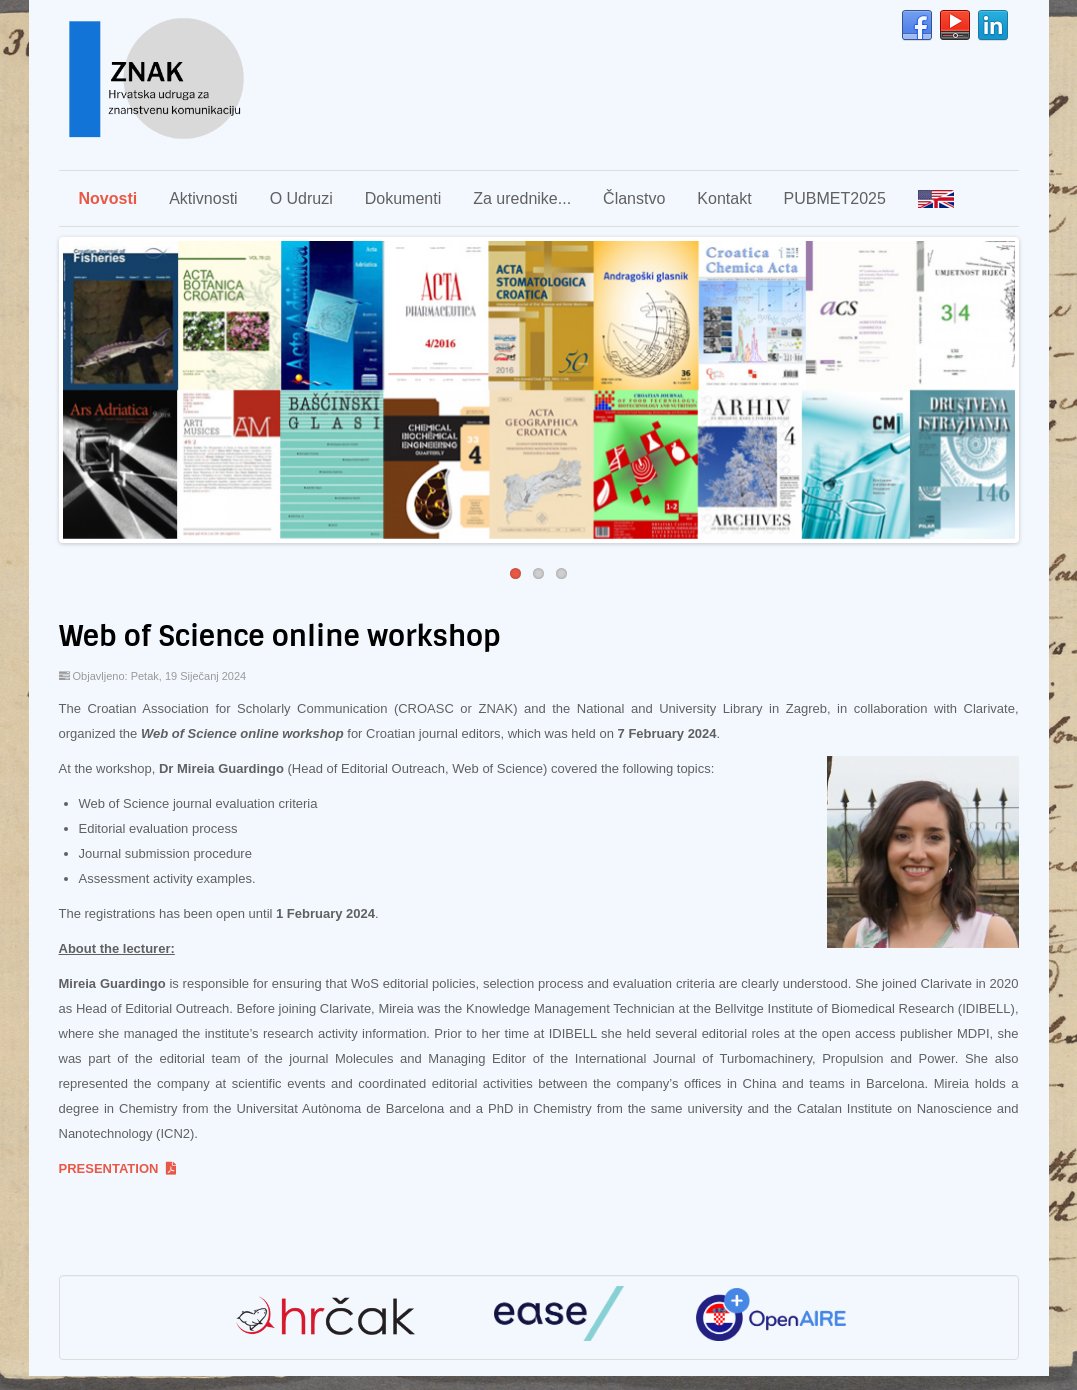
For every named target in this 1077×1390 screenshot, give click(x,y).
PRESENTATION (117, 1168)
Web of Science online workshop (280, 636)
